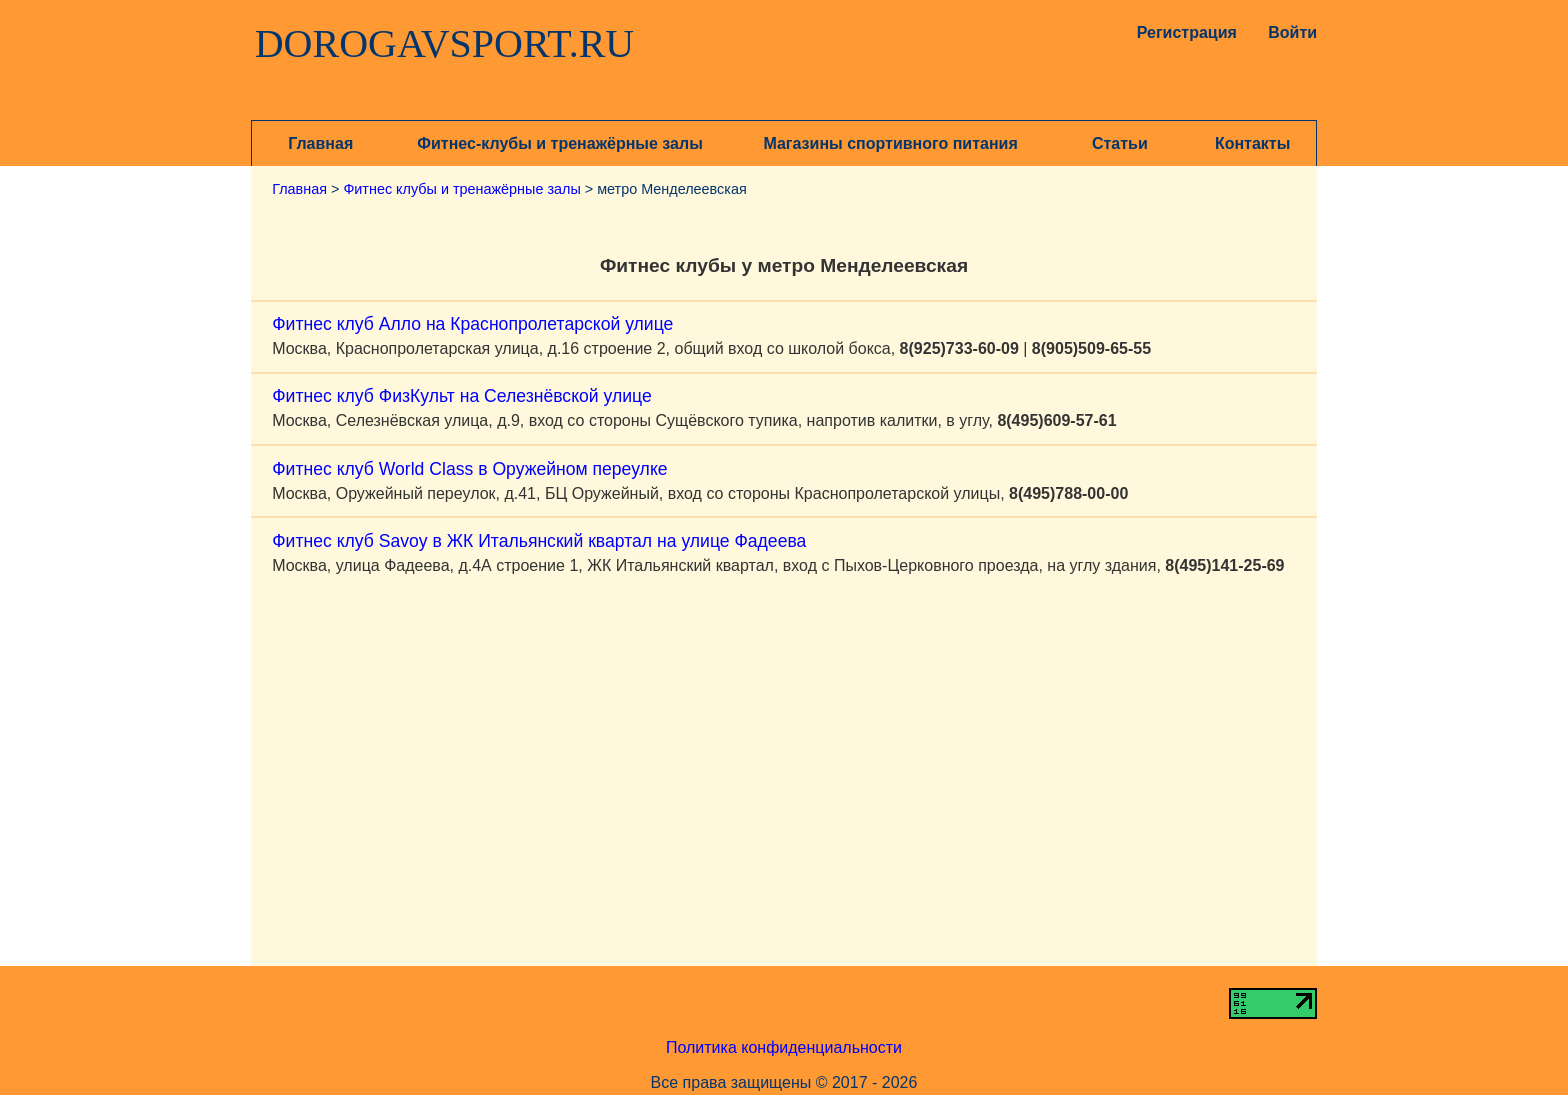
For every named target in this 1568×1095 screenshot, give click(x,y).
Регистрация (1182, 32)
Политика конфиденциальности (784, 1047)
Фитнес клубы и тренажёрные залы (461, 189)
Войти (1292, 32)
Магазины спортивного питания (890, 143)
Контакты (1252, 143)
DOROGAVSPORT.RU (445, 44)
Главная (320, 143)
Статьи (1120, 143)
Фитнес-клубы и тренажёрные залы (559, 143)
